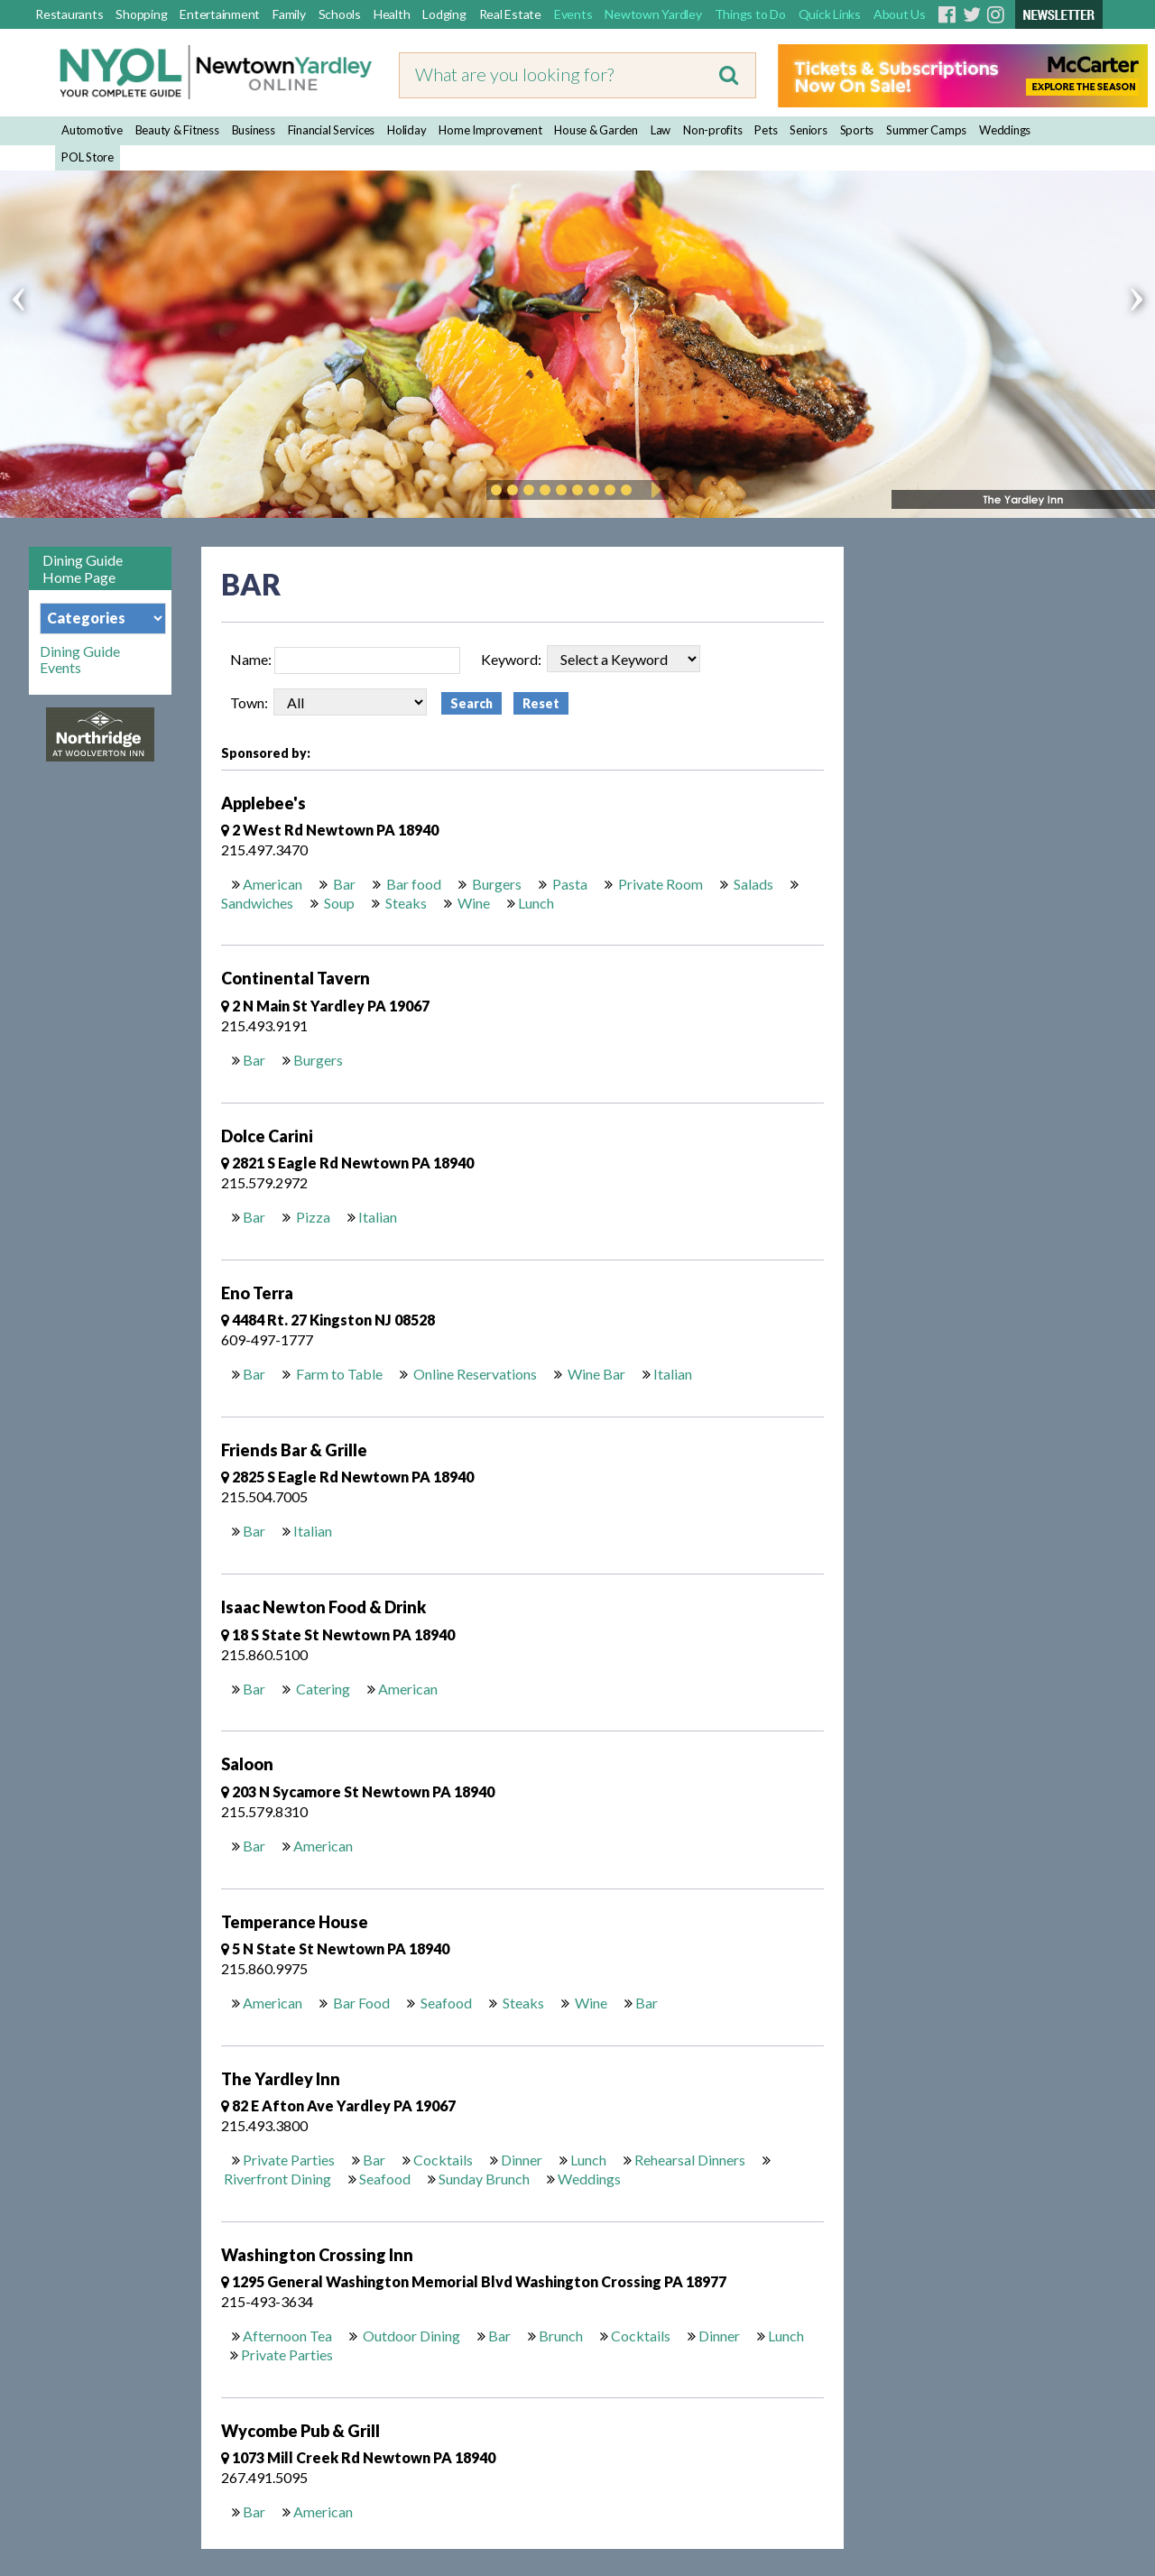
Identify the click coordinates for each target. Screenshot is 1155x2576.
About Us (899, 14)
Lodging (444, 14)
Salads (752, 883)
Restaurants (69, 14)
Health (392, 14)
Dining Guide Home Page (82, 568)
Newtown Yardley (653, 14)
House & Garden (596, 130)
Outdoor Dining (410, 2335)
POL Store (87, 157)
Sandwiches (257, 902)
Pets (765, 130)
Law (660, 130)
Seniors (808, 130)
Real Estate (510, 14)
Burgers (495, 883)
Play (653, 490)
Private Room (659, 883)
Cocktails (443, 2159)
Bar (343, 883)
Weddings (1004, 130)
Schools (340, 14)
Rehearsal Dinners (689, 2159)
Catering (321, 1688)
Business (253, 130)
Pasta (568, 883)
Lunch (536, 902)
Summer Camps (926, 130)
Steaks (405, 902)
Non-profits (712, 130)
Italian (377, 1216)
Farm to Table (338, 1373)
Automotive (92, 130)
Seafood (445, 2002)
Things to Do (750, 14)
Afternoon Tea (287, 2335)
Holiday (406, 130)
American (272, 883)
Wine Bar (595, 1373)
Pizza (311, 1216)
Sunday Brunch (484, 2178)
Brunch (561, 2335)
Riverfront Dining (277, 2178)
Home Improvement (490, 130)
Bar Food (360, 2002)
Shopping (141, 14)
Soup (338, 902)
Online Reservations (474, 1373)
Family (289, 14)
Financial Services (331, 130)
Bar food (412, 883)
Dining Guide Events (80, 659)
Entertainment (220, 14)
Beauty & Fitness (177, 130)
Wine (472, 902)
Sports (857, 130)
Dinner (521, 2159)
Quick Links (830, 14)
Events (573, 14)
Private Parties (289, 2159)
